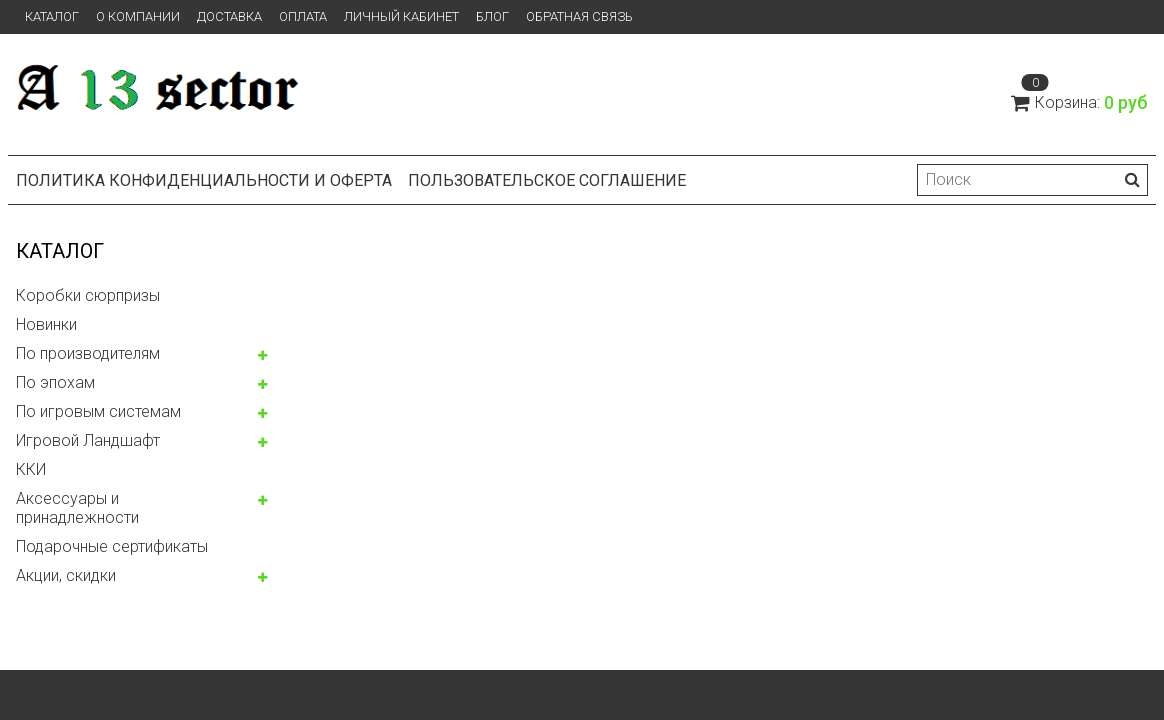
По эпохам (55, 382)
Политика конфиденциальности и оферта (204, 180)
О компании (138, 16)
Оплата (303, 16)
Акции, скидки (66, 575)
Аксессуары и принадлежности (77, 508)
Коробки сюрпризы (88, 295)
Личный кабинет (401, 16)
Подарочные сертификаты (112, 546)
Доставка (229, 16)
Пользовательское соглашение (547, 180)
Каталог (52, 16)
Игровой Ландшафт (88, 440)
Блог (492, 16)
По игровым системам (98, 411)
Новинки (46, 324)
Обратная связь (579, 16)
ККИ (31, 469)
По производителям (88, 353)
